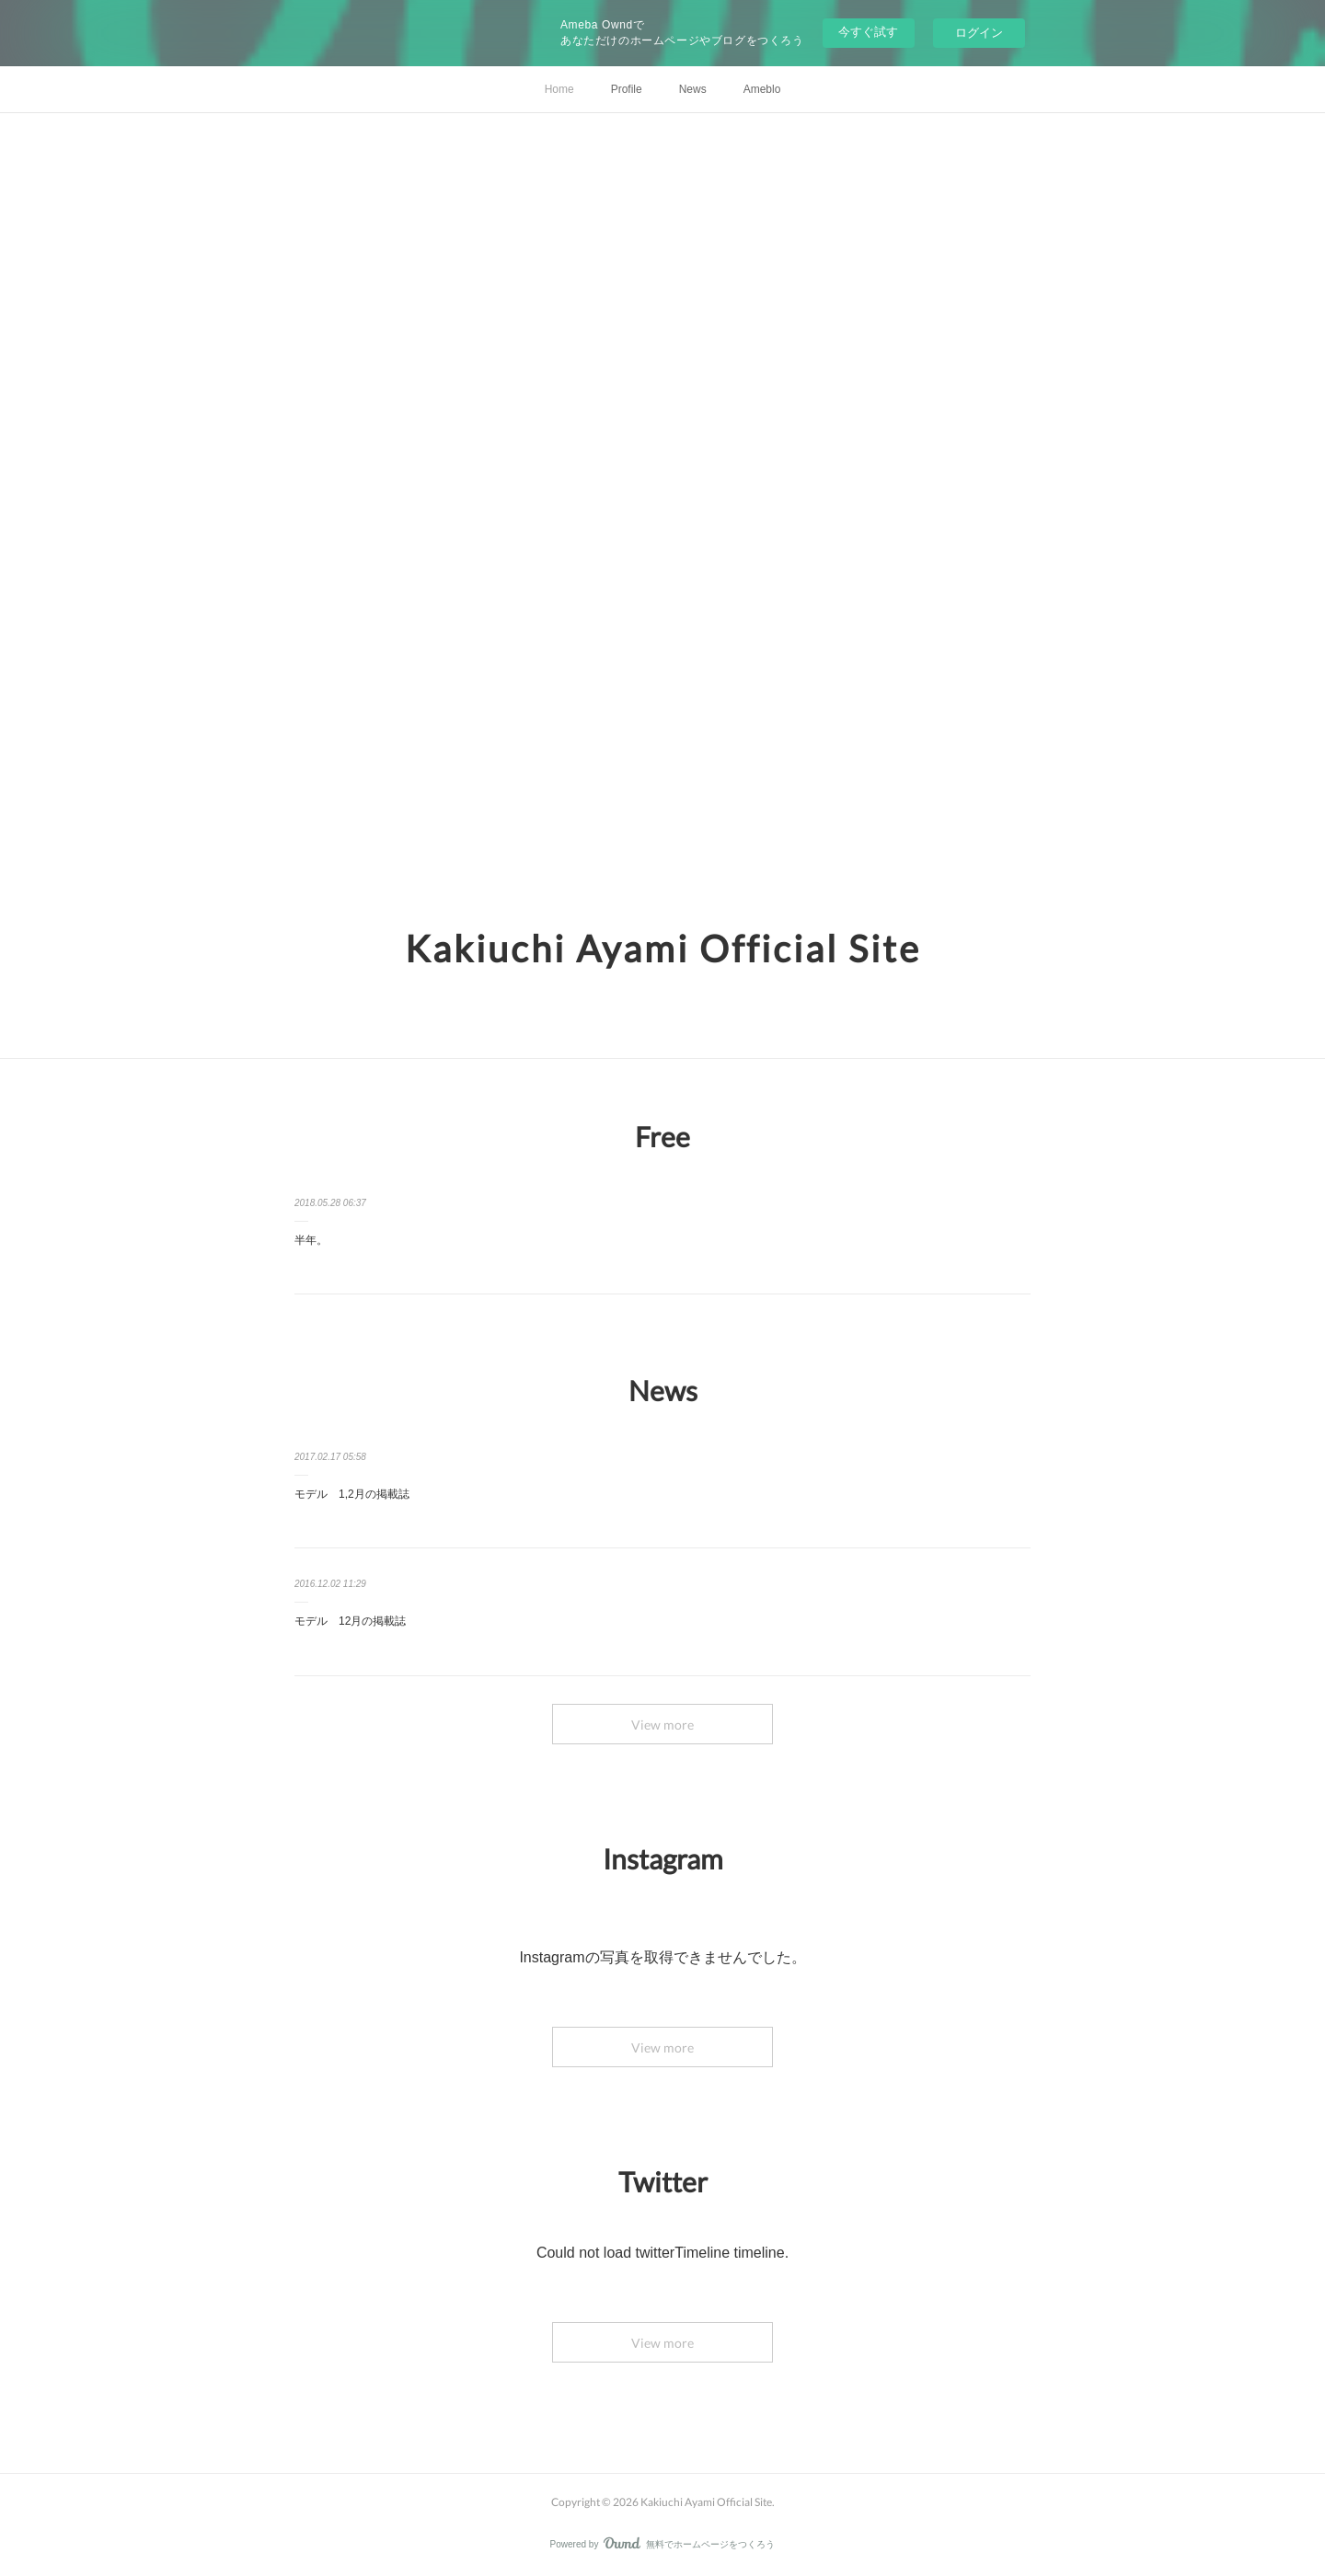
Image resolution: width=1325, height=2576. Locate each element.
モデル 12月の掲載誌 (350, 1621)
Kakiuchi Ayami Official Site (663, 948)
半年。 (311, 1240)
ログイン (979, 33)
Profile (626, 89)
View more (662, 1724)
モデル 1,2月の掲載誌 (351, 1494)
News (693, 89)
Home (559, 89)
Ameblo (762, 89)
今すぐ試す (868, 32)
